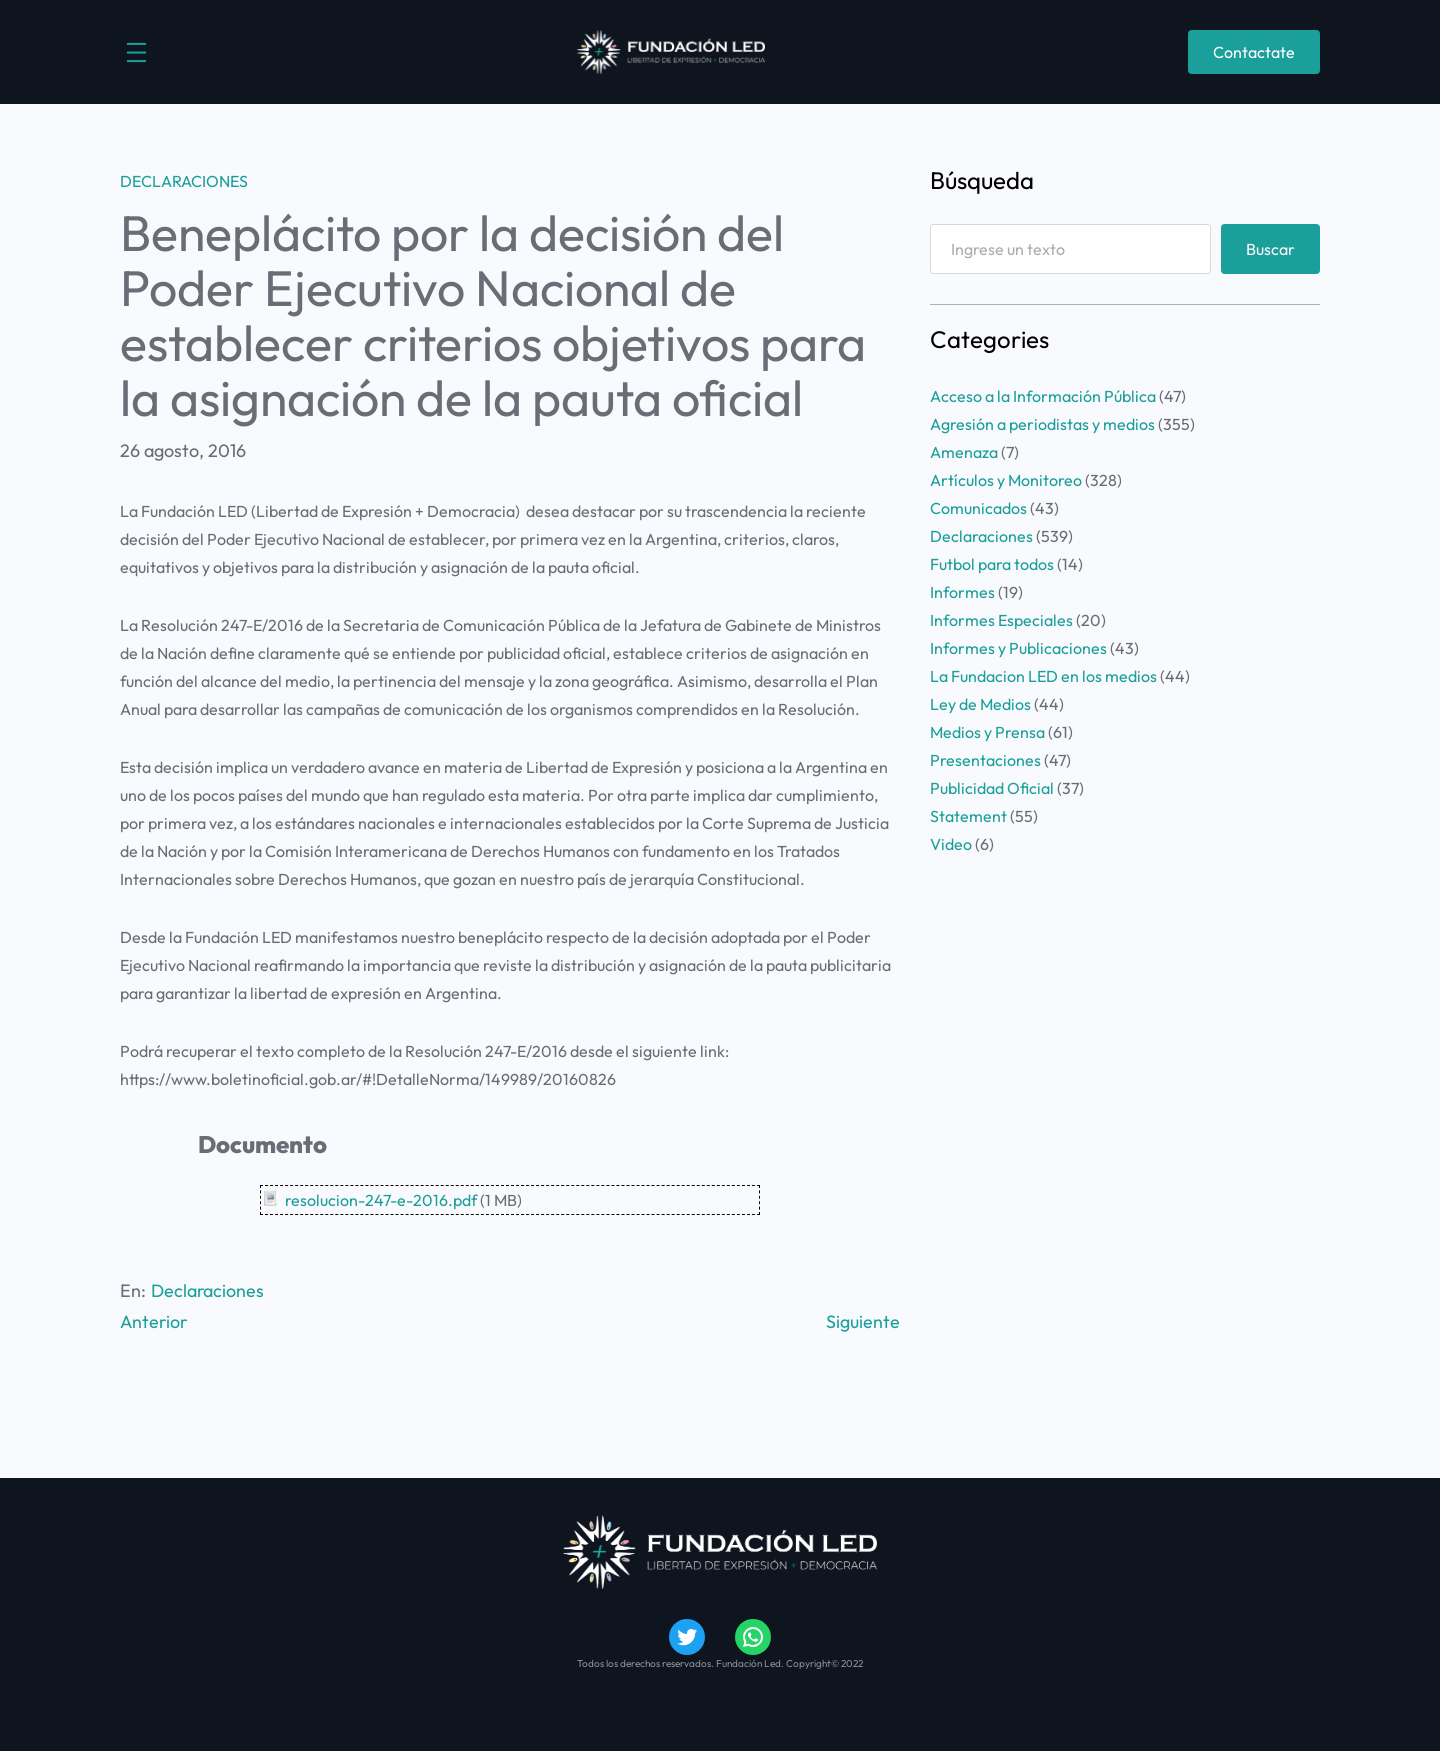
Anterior (155, 1321)
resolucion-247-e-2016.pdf (381, 1200)
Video (951, 844)
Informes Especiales (1001, 620)
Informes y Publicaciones (1018, 648)
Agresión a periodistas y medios (1042, 424)
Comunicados (978, 508)
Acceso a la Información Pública (1043, 396)
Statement (968, 816)
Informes (962, 592)
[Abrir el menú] (136, 52)
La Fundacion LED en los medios (1043, 676)
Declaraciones (184, 181)
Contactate (1254, 52)
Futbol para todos (992, 564)
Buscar (1270, 249)
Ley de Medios (980, 704)
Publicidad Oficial (992, 788)
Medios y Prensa (987, 732)
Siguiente (863, 1321)
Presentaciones (985, 760)
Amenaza (964, 452)
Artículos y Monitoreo (1006, 480)
